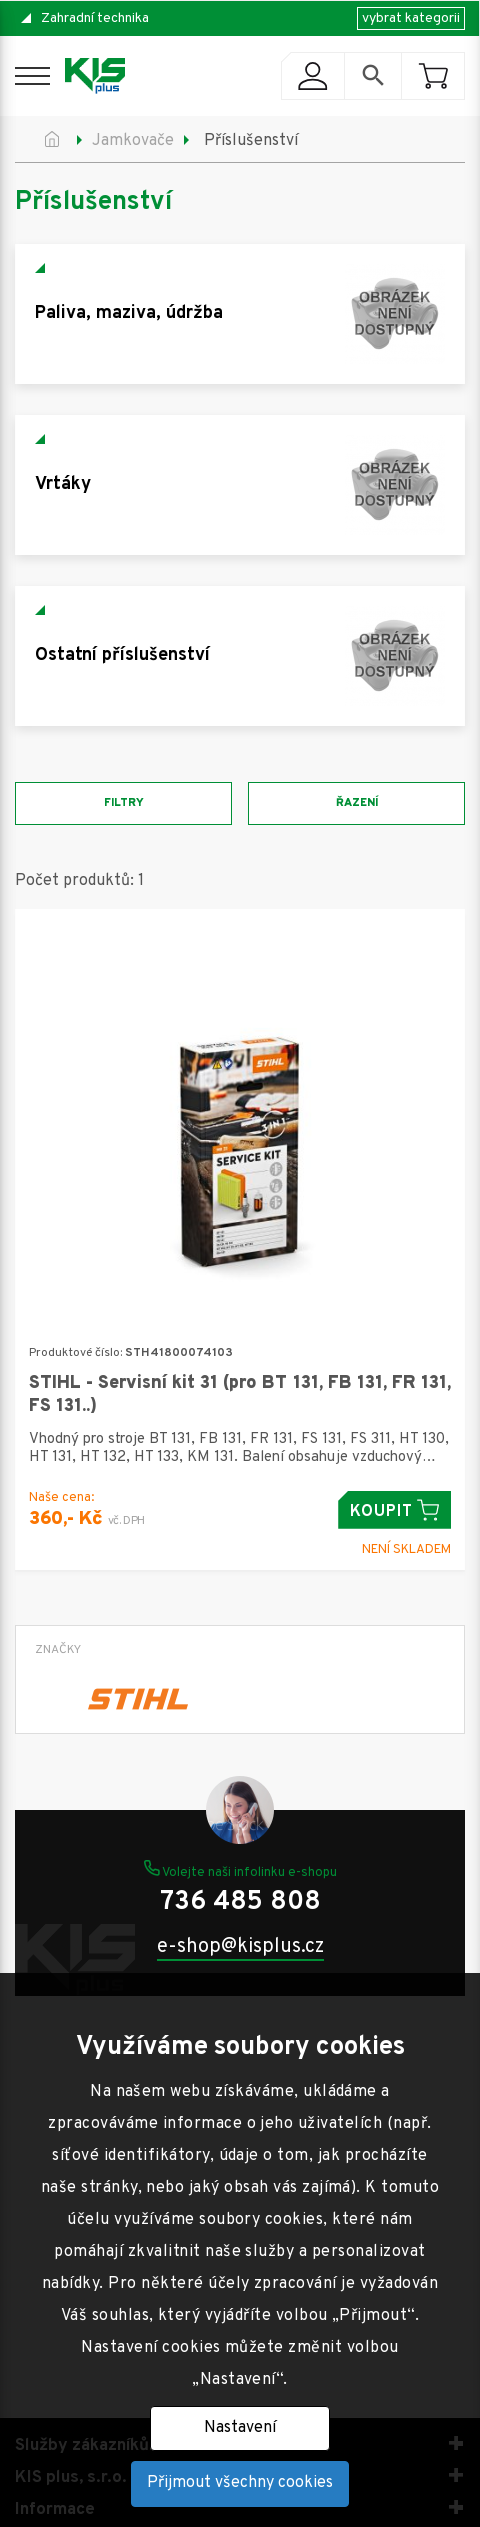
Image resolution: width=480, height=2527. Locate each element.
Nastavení (240, 2428)
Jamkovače (133, 141)
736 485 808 (240, 1902)
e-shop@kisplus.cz (240, 1947)
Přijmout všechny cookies (240, 2483)
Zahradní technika (95, 18)
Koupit (394, 1510)
